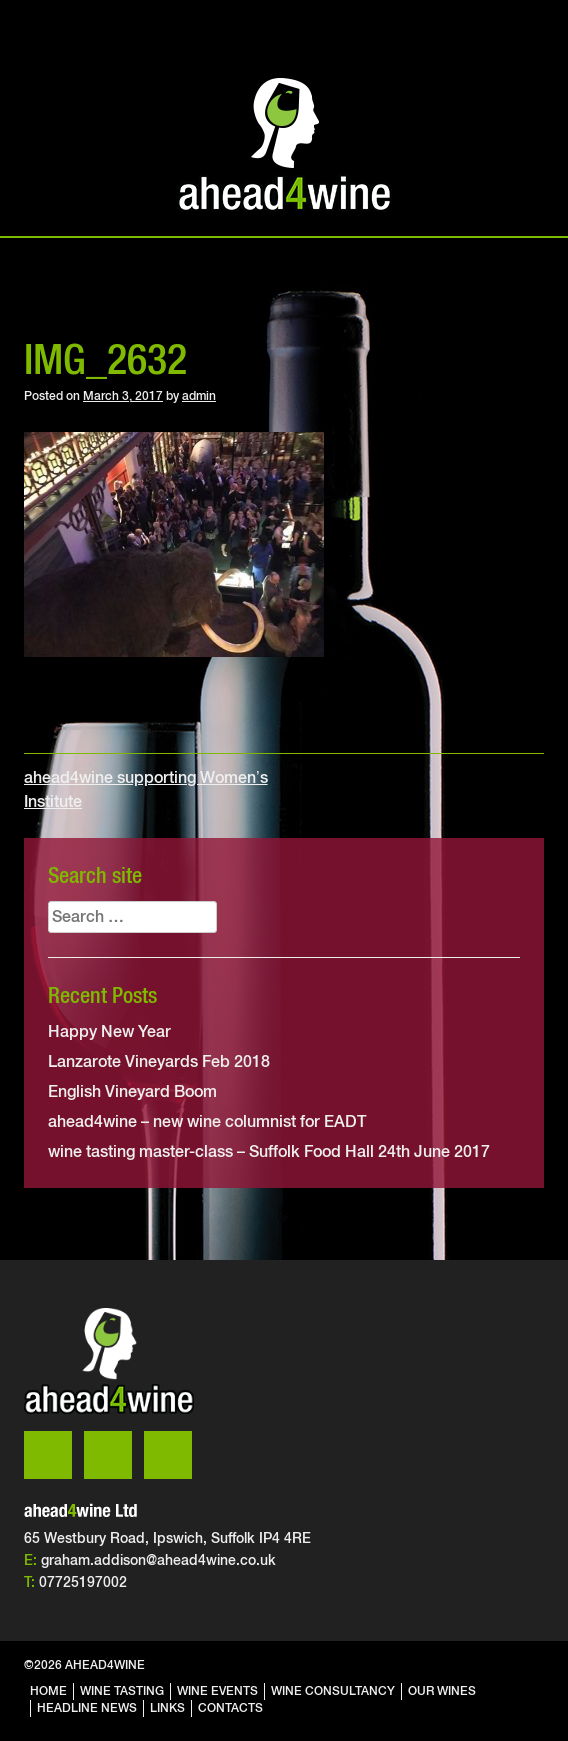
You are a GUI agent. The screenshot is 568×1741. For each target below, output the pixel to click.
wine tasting (122, 1691)
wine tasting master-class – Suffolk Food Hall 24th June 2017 (269, 1151)
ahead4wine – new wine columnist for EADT (207, 1121)
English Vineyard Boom (132, 1091)
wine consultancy (333, 1691)
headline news (87, 1708)
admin (199, 396)
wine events (217, 1691)
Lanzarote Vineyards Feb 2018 (159, 1061)
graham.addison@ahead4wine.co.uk (158, 1560)
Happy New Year (109, 1031)
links (167, 1708)
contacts (230, 1708)
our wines (442, 1691)
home (48, 1691)
